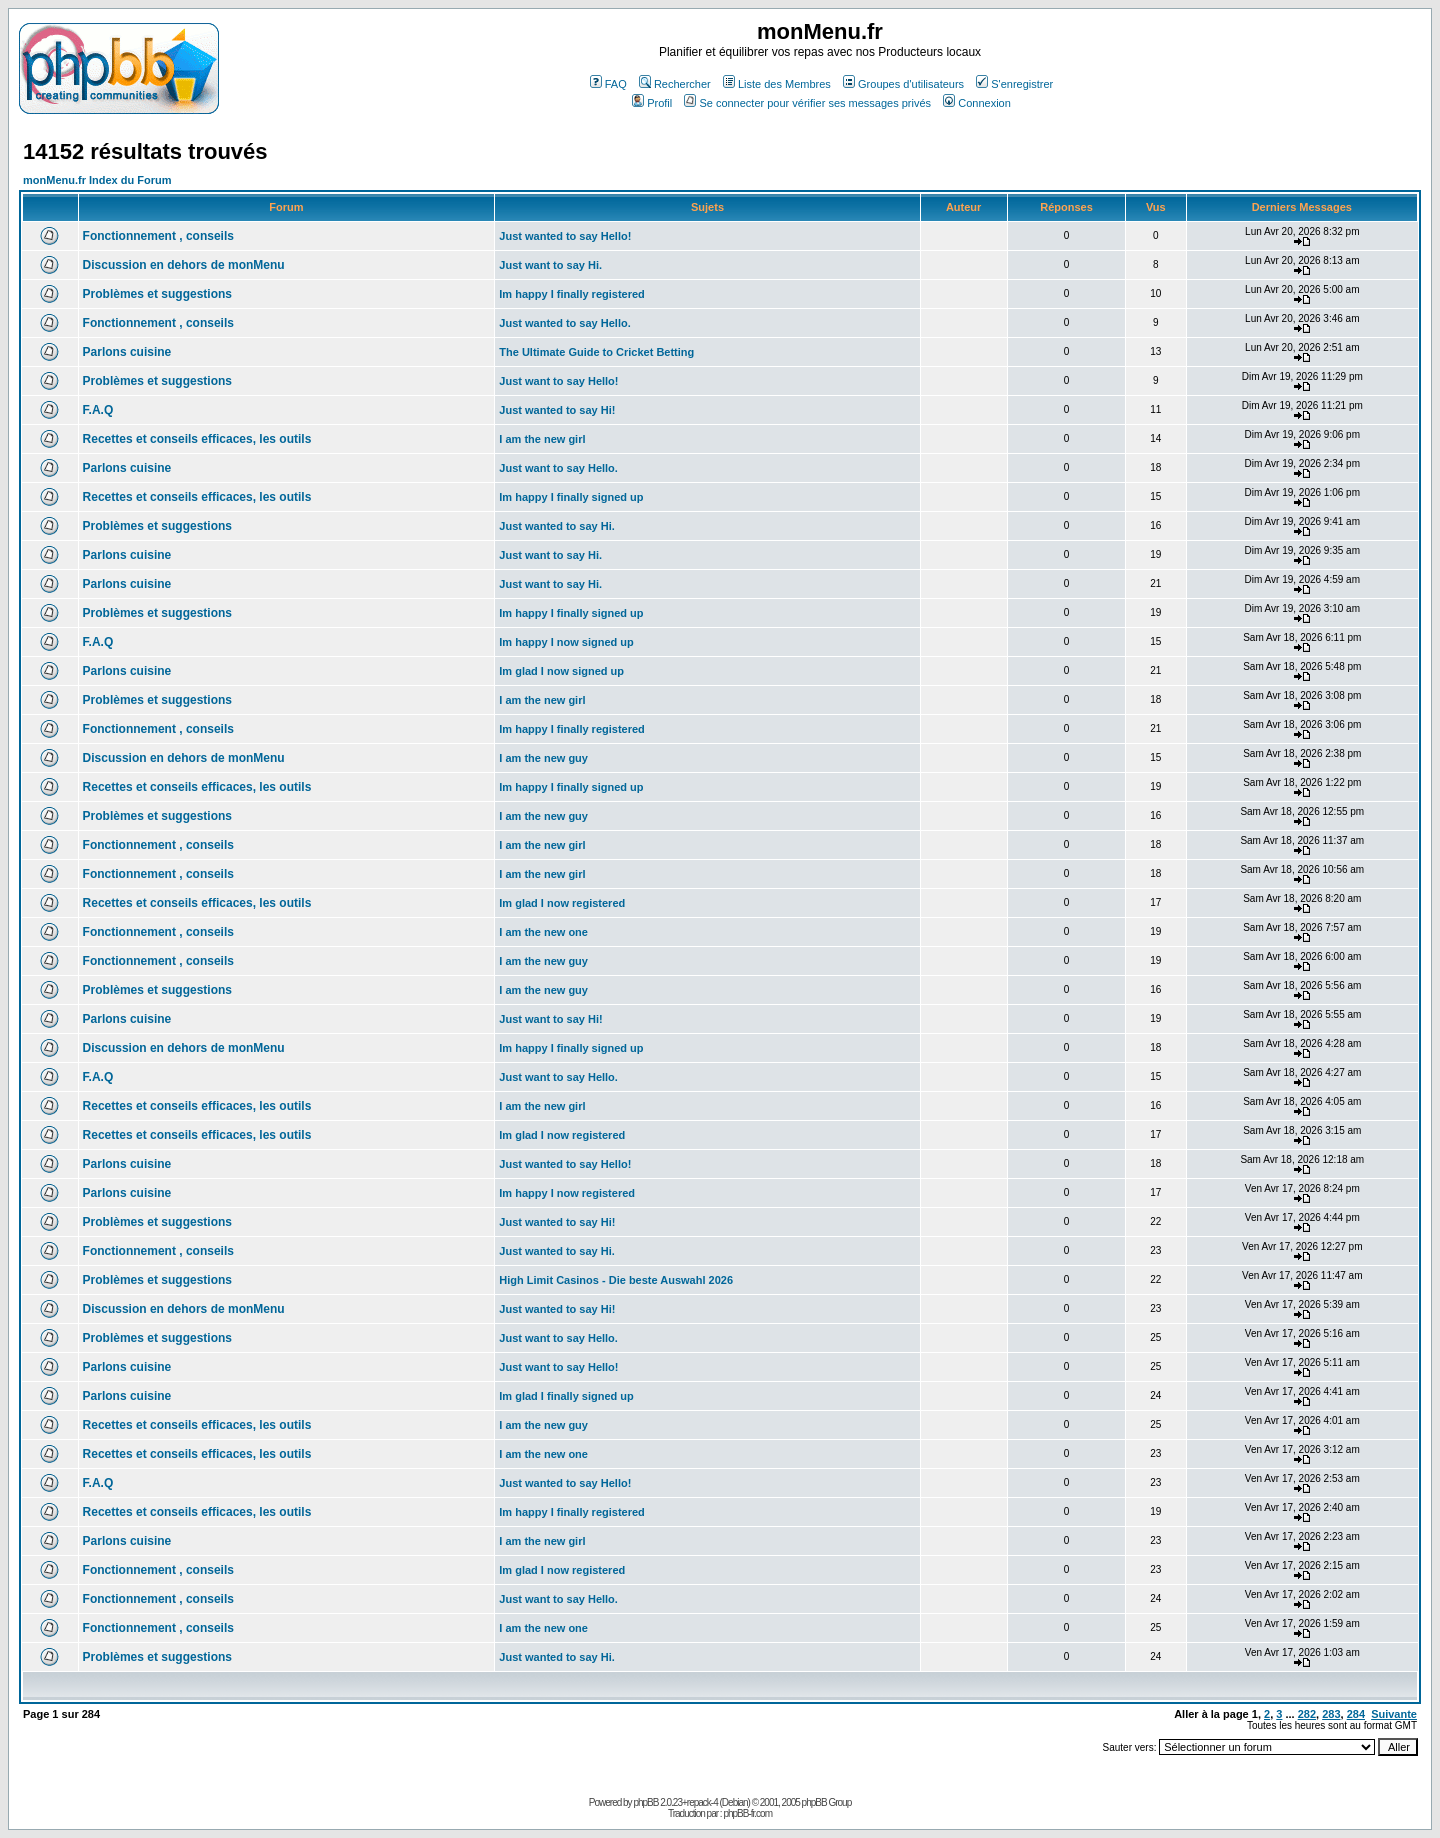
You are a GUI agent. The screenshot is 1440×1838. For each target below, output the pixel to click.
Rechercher (675, 84)
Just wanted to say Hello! (565, 236)
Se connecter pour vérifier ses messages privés (807, 103)
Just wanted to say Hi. (557, 526)
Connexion (977, 103)
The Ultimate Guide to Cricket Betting (596, 352)
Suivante (1394, 1714)
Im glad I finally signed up (566, 1396)
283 (1331, 1714)
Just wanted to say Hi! (557, 410)
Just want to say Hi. (550, 265)
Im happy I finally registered (572, 294)
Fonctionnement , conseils (158, 236)
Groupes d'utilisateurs (903, 84)
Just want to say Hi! (550, 1019)
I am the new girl (542, 439)
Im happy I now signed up (566, 642)
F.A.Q (98, 410)
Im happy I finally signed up (571, 497)
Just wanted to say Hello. (564, 323)
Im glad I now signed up (561, 671)
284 (1356, 1714)
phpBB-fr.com (747, 1813)
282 (1307, 1714)
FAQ (608, 84)
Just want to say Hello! (558, 381)
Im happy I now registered (567, 1193)
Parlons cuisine (127, 352)
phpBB (645, 1802)
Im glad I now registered (562, 903)
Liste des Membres (777, 84)
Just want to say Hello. (558, 468)
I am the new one (543, 932)
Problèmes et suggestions (157, 294)
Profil (652, 103)
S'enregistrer (1014, 84)
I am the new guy (543, 758)
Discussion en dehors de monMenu (184, 265)
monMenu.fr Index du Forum (97, 180)
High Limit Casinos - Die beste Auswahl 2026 (616, 1280)
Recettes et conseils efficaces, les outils (197, 439)
